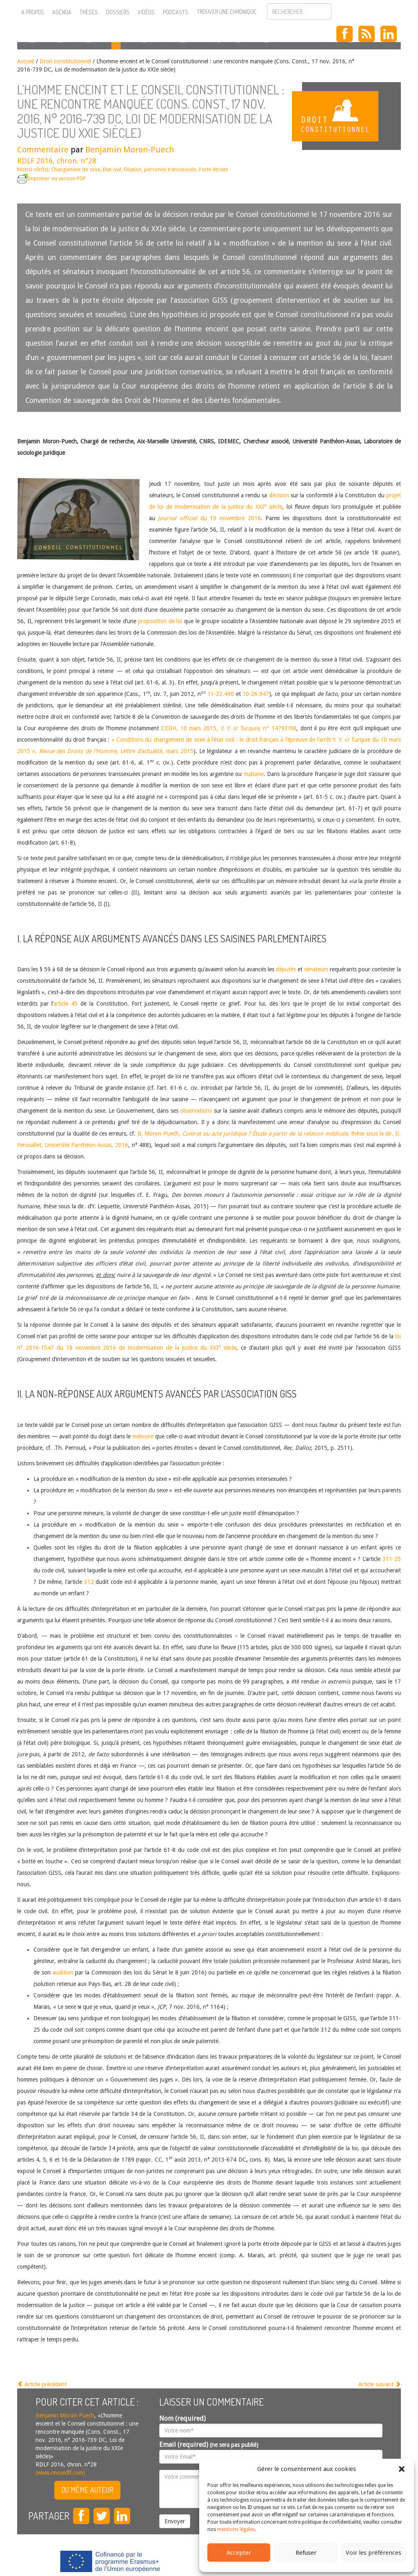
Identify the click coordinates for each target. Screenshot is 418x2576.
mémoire (142, 1436)
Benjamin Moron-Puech (129, 149)
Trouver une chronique (226, 11)
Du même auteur (87, 2489)
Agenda (61, 12)
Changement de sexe (75, 169)
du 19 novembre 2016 (209, 518)
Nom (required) (182, 2418)
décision (279, 495)
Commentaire (43, 149)
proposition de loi (160, 621)
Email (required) (208, 2445)
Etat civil (112, 169)
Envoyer (175, 2521)
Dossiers (117, 12)
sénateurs (316, 969)
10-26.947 (255, 694)
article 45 (65, 1003)
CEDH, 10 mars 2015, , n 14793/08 (228, 728)
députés (286, 969)
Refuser (306, 2552)
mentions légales (236, 2529)
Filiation (133, 169)
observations (196, 1110)
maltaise (254, 774)
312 (89, 1582)
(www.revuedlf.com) (60, 2472)
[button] (402, 2469)
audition (63, 1972)
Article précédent (42, 2384)
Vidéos (146, 12)
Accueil (25, 61)
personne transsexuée (170, 169)
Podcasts (175, 12)
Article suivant (379, 2384)
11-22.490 (220, 694)
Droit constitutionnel (65, 61)
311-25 (391, 1559)
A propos (32, 12)
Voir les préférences (373, 2552)
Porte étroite (213, 169)
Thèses (89, 12)
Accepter (239, 2552)
